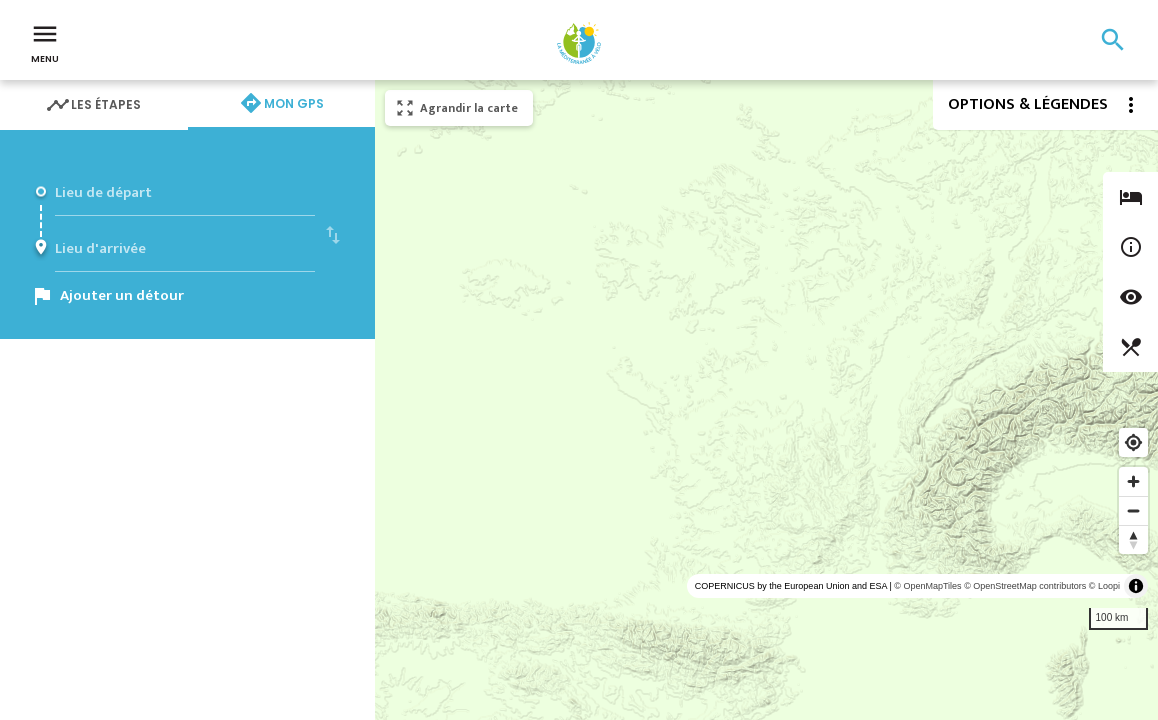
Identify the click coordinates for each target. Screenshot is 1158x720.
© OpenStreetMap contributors (1025, 586)
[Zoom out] (1133, 510)
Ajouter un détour (122, 295)
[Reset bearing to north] (1133, 539)
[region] (766, 400)
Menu (45, 42)
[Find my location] (1133, 442)
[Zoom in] (1133, 481)
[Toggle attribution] (1136, 586)
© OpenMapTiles (927, 586)
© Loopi (1104, 586)
